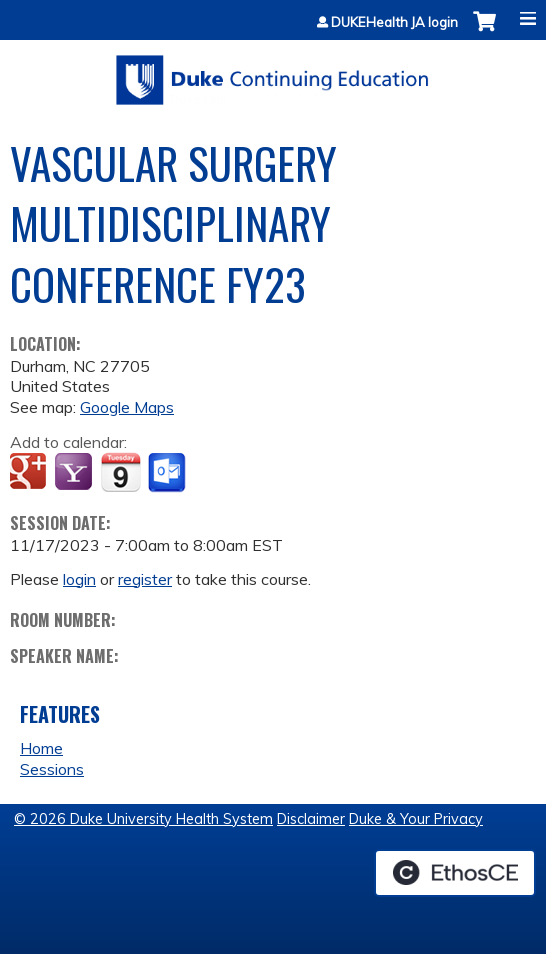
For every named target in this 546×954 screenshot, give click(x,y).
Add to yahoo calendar (75, 473)
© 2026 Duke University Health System (143, 819)
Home (41, 748)
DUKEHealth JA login (394, 22)
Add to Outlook (168, 473)
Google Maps (127, 407)
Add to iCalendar (120, 472)
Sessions (52, 769)
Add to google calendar (30, 473)
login (79, 579)
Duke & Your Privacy (416, 819)
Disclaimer (311, 819)
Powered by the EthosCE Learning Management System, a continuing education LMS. (455, 873)
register (145, 579)
